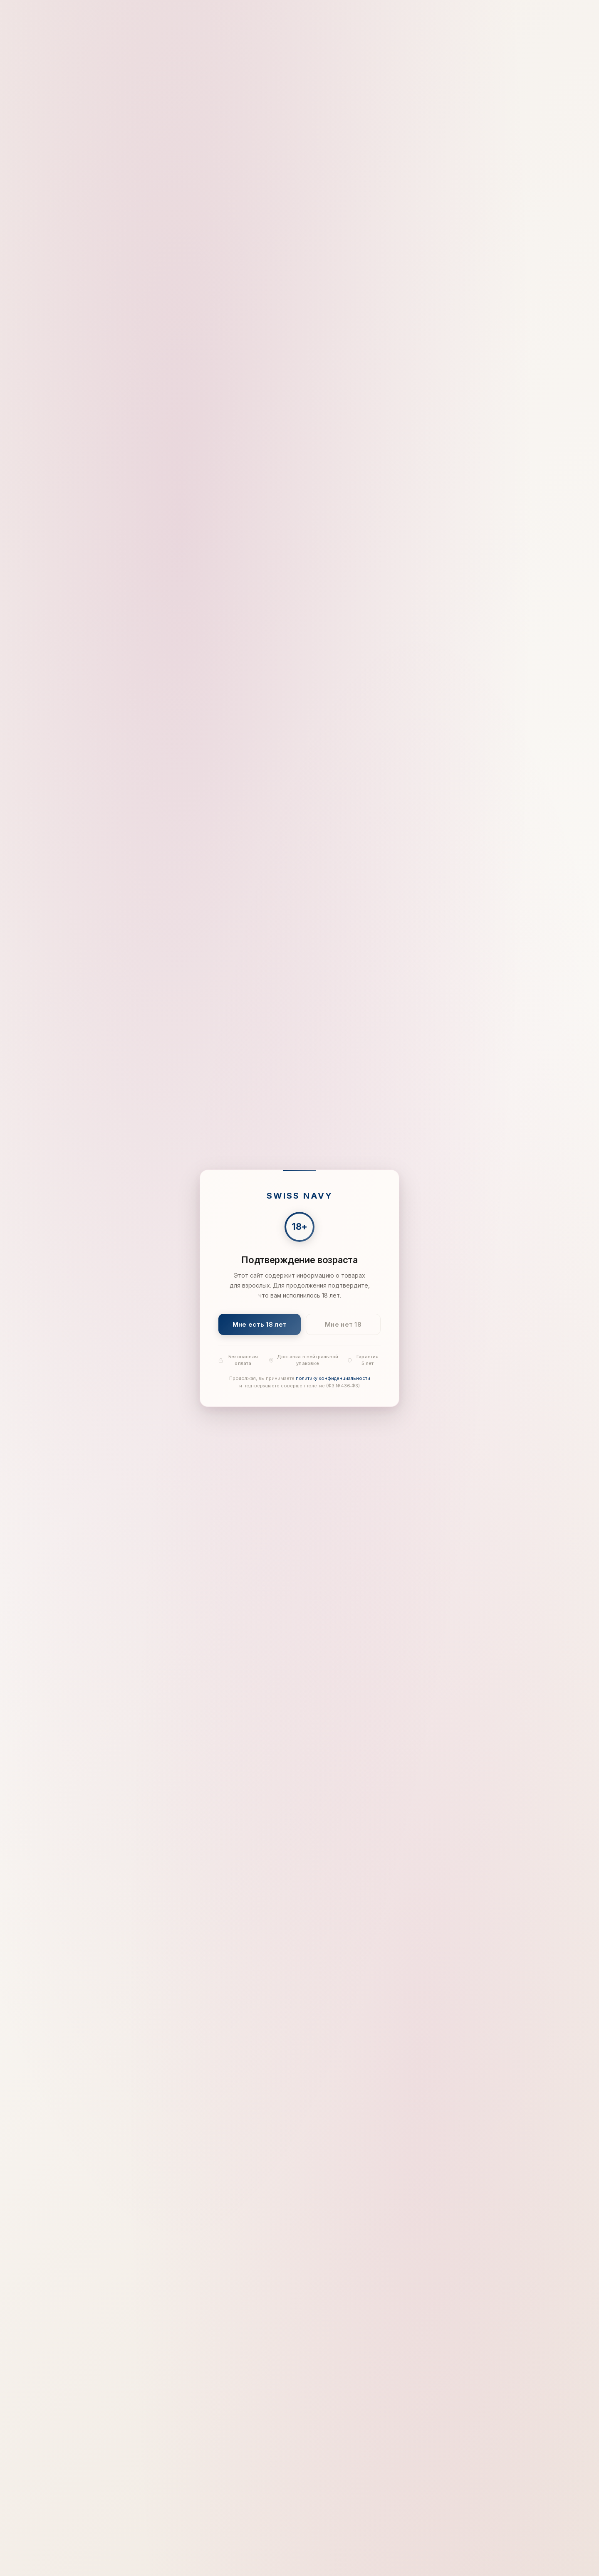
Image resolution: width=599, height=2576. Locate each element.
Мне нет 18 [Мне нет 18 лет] (343, 1324)
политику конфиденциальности (333, 1378)
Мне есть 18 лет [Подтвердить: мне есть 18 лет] (260, 1324)
